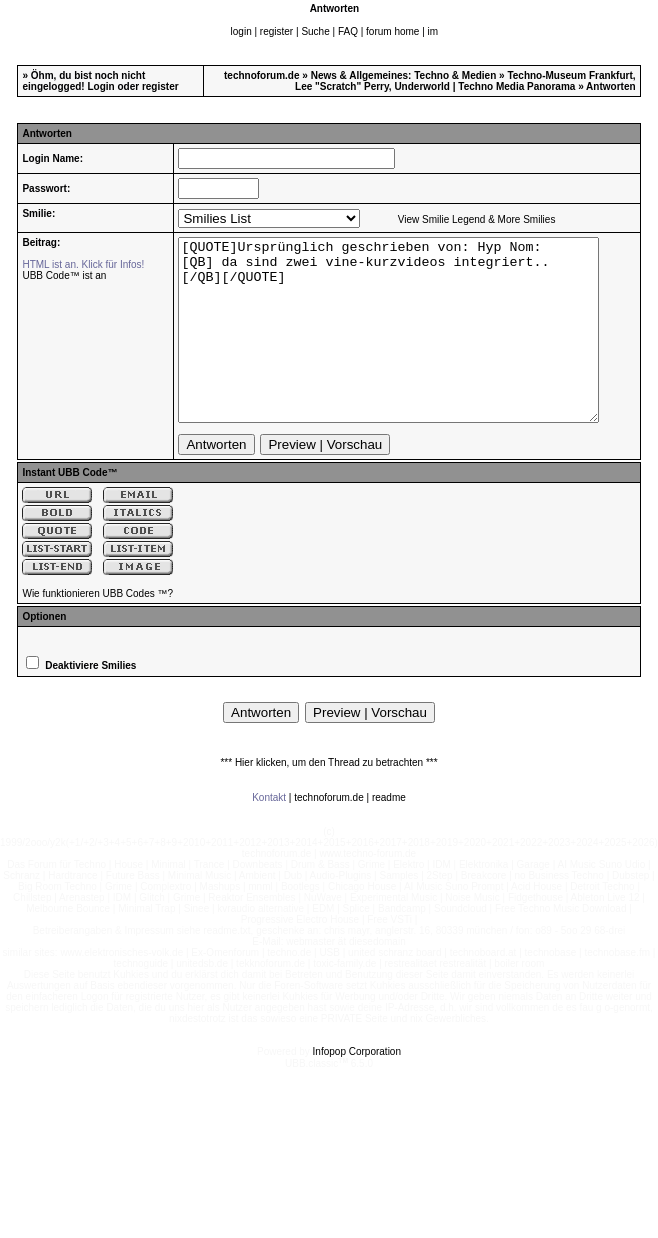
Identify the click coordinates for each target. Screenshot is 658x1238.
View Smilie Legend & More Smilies (463, 219)
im (433, 31)
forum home (392, 31)
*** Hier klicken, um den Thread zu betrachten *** (328, 798)
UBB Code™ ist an (64, 275)
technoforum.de (262, 75)
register (276, 31)
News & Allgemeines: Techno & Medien (404, 75)
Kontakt (269, 833)
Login (100, 86)
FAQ (348, 31)
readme (389, 833)
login (241, 31)
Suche (315, 31)
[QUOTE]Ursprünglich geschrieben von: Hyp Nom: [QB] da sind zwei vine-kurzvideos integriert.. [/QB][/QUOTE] (400, 348)
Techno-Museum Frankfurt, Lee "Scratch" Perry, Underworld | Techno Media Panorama (465, 81)
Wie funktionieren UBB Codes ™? (97, 629)
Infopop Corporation (357, 1087)
